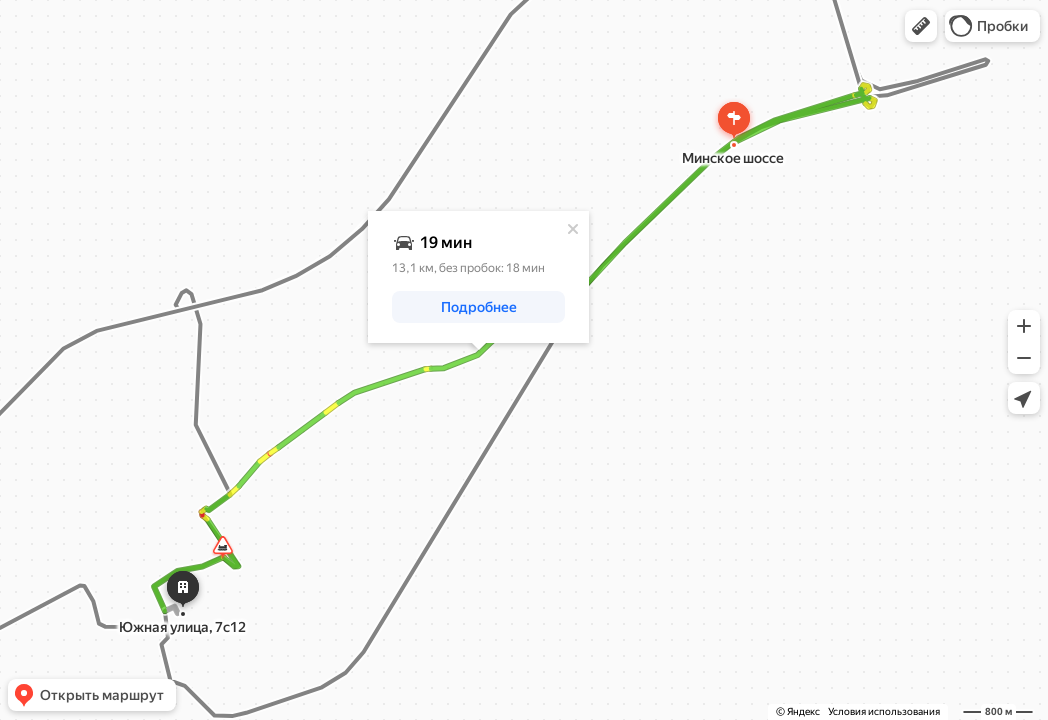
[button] (921, 26)
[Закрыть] (573, 229)
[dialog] (478, 277)
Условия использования (884, 711)
